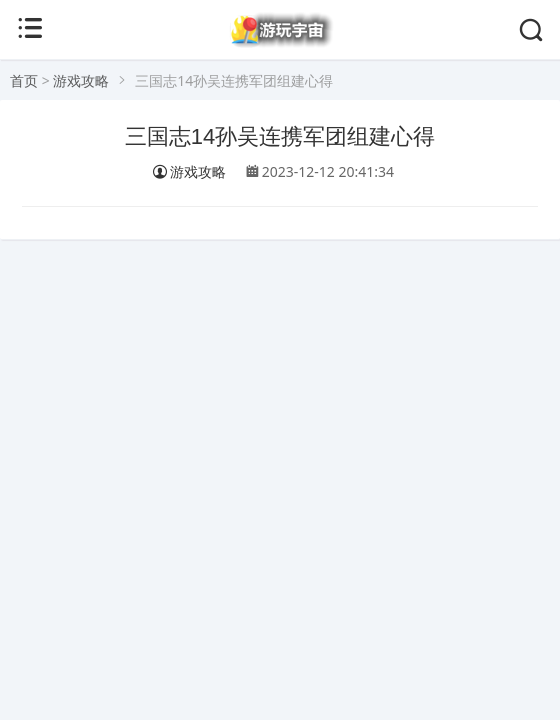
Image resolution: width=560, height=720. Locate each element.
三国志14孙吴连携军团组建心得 (280, 136)
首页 (24, 80)
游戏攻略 (81, 80)
